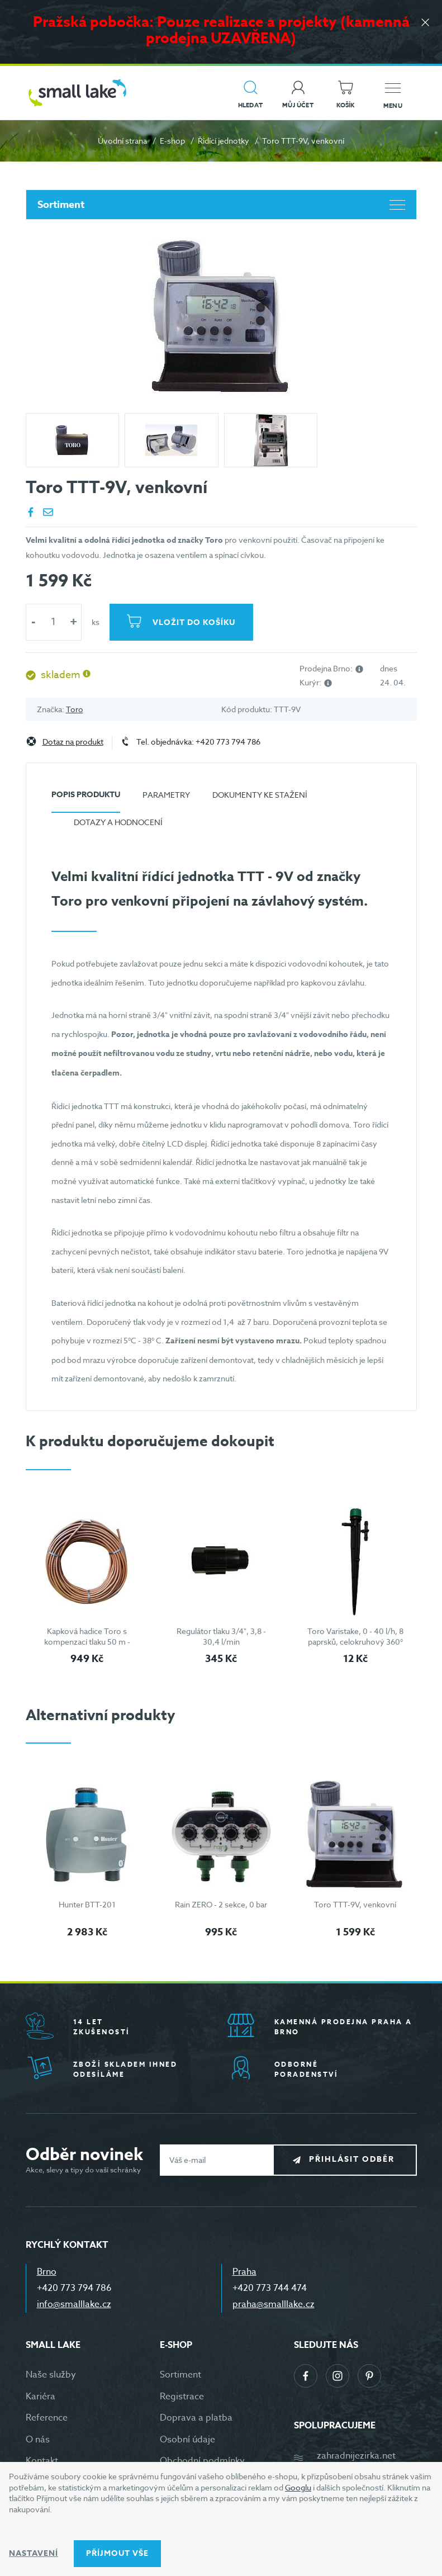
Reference (47, 2418)
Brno (46, 2272)
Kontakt (42, 2461)
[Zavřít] (425, 23)
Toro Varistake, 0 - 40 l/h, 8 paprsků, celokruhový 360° (355, 1636)
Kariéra (40, 2396)
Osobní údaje (187, 2439)
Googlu (298, 2487)
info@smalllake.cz (74, 2304)
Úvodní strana (122, 140)
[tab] (85, 799)
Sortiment (221, 204)
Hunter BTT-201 (87, 1904)
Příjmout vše (117, 2553)
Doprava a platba (196, 2418)
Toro (74, 709)
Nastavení (33, 2553)
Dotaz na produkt (72, 742)
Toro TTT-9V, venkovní (355, 1904)
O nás (38, 2439)
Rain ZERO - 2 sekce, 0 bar (221, 1904)
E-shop (172, 140)
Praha (244, 2272)
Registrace (182, 2396)
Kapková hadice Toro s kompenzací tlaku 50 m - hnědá (87, 1642)
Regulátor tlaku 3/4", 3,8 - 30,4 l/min (221, 1636)
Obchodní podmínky (202, 2461)
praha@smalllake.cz (273, 2304)
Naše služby (51, 2374)
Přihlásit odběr (353, 2159)
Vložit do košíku (194, 622)
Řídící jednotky (223, 140)
